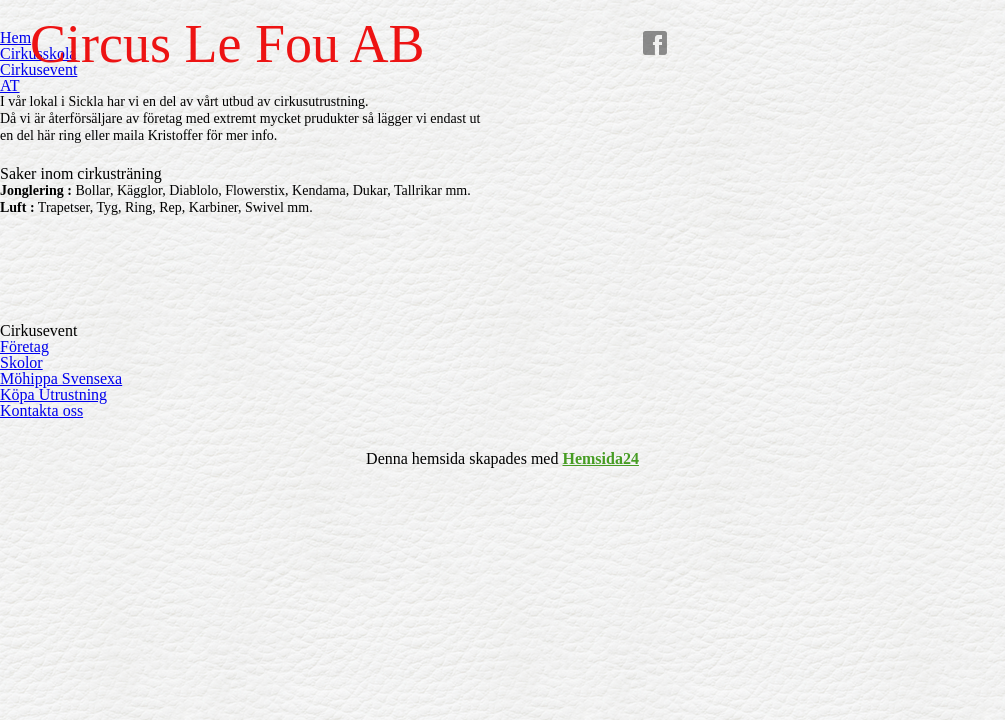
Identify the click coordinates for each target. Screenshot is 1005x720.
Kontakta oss (41, 410)
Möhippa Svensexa (61, 378)
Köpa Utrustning (53, 394)
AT (10, 85)
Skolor (21, 362)
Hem (15, 37)
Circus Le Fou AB (227, 44)
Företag (24, 346)
